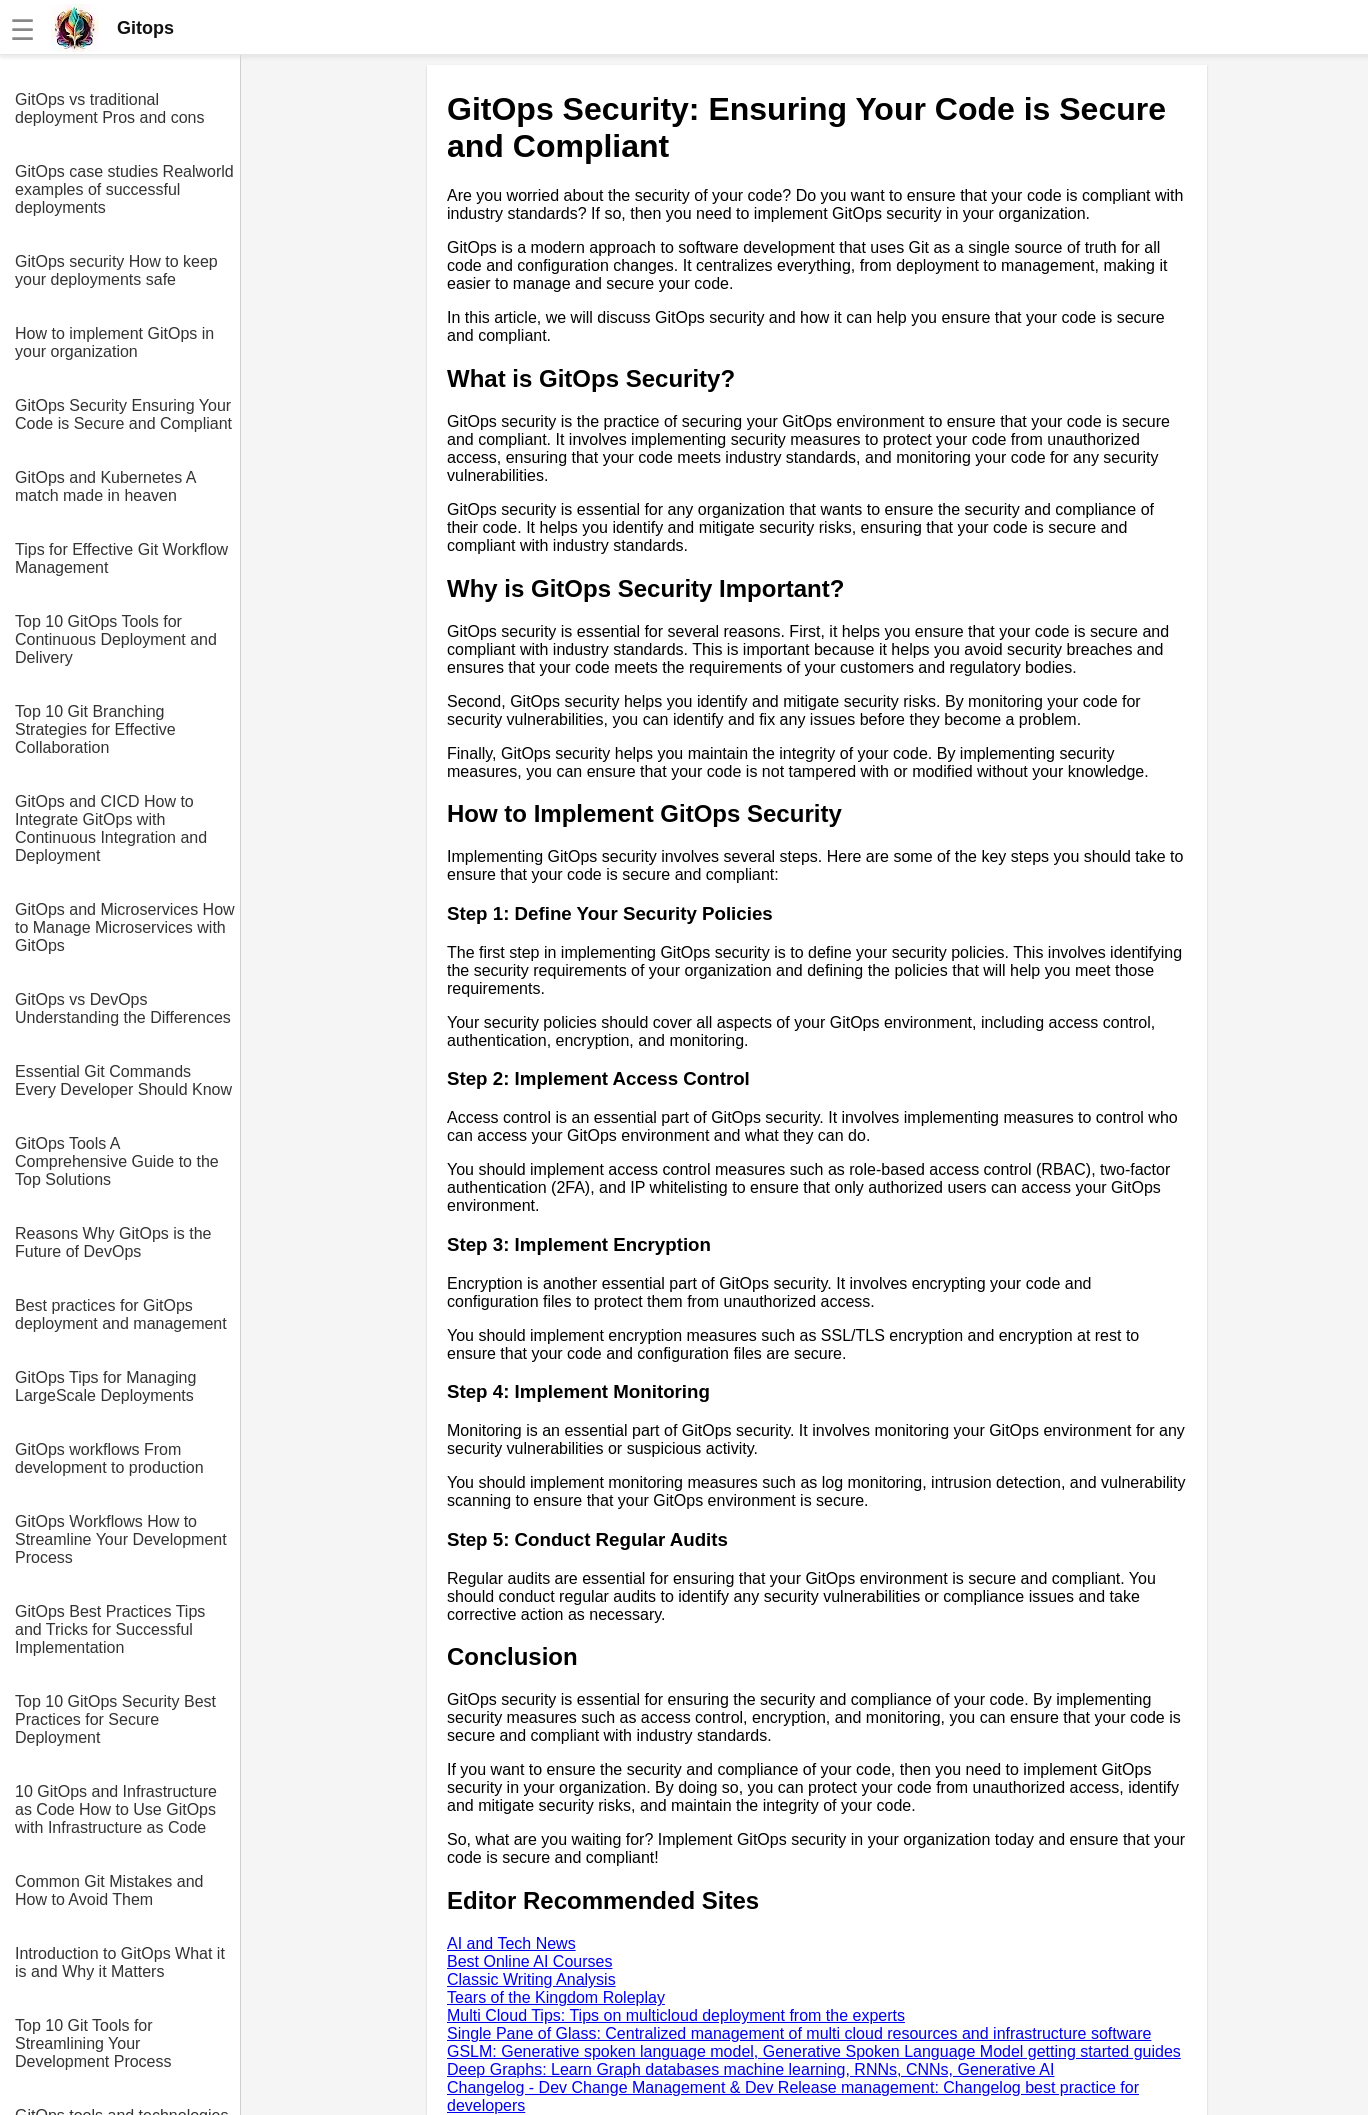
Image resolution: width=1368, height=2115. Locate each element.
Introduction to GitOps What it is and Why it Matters (120, 1962)
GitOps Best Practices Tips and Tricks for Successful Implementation (110, 1629)
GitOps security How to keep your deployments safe (116, 270)
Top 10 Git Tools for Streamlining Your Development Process (93, 2043)
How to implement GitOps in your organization (114, 342)
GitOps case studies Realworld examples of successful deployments (124, 189)
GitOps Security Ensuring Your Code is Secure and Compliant (123, 414)
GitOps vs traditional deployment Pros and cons (109, 108)
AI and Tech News (511, 1943)
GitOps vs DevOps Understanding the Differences (123, 1008)
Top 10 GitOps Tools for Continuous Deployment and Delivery (116, 639)
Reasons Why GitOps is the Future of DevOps (113, 1242)
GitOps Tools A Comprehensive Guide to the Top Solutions (117, 1161)
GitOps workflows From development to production (109, 1458)
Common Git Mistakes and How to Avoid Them (109, 1890)
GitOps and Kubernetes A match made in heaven (105, 486)
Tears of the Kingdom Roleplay (556, 1997)
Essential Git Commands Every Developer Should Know (123, 1080)
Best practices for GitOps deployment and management (121, 1314)
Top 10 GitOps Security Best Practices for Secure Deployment (115, 1719)
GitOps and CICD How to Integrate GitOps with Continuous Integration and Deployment (111, 828)
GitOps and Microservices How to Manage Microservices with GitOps (125, 927)
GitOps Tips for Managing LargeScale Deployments (105, 1386)
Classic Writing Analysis (531, 1979)
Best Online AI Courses (529, 1961)
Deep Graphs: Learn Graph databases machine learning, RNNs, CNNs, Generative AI (750, 2069)
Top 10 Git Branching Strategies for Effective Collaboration (95, 729)
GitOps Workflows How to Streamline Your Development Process (121, 1539)
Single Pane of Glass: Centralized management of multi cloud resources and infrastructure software (799, 2033)
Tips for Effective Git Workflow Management (121, 558)
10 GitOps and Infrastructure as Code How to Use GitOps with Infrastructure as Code (116, 1809)
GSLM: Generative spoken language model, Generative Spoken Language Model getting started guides (814, 2051)
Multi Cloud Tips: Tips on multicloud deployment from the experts (676, 2015)
